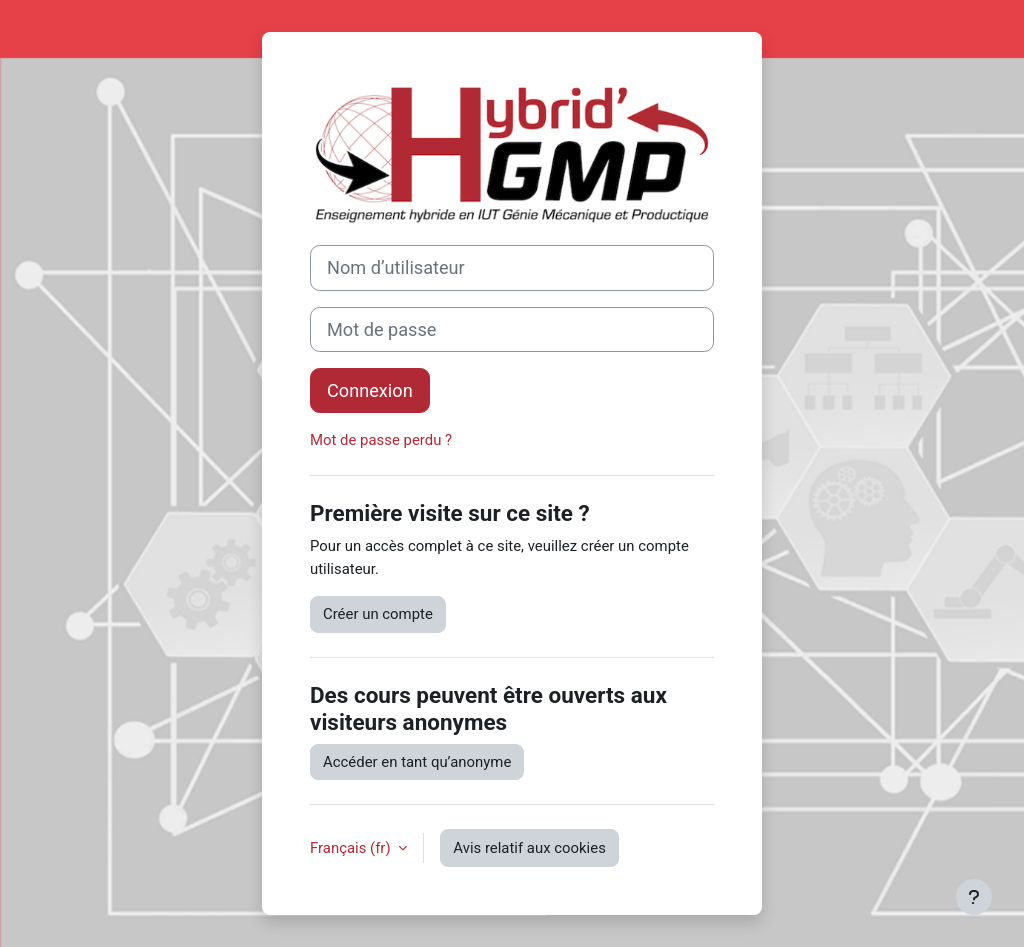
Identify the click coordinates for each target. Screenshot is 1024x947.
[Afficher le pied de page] (974, 897)
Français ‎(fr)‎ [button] (352, 848)
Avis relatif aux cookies (529, 848)
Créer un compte (378, 614)
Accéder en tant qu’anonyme (417, 762)
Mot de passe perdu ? (381, 440)
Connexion (370, 390)
